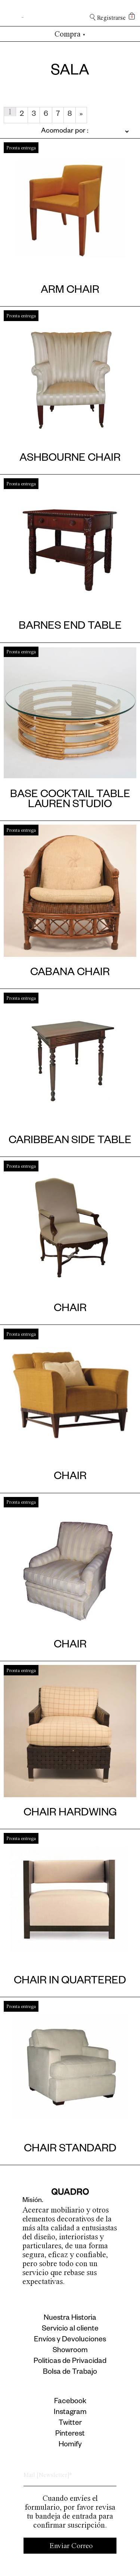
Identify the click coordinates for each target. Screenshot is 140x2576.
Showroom (70, 2351)
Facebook (70, 2402)
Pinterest (70, 2434)
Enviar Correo (71, 2545)
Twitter (70, 2424)
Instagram (70, 2413)
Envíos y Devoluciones (70, 2340)
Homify (70, 2445)
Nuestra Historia (70, 2319)
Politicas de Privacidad (70, 2362)
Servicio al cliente (70, 2329)
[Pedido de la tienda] (67, 131)
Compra (70, 33)
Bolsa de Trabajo (70, 2373)
